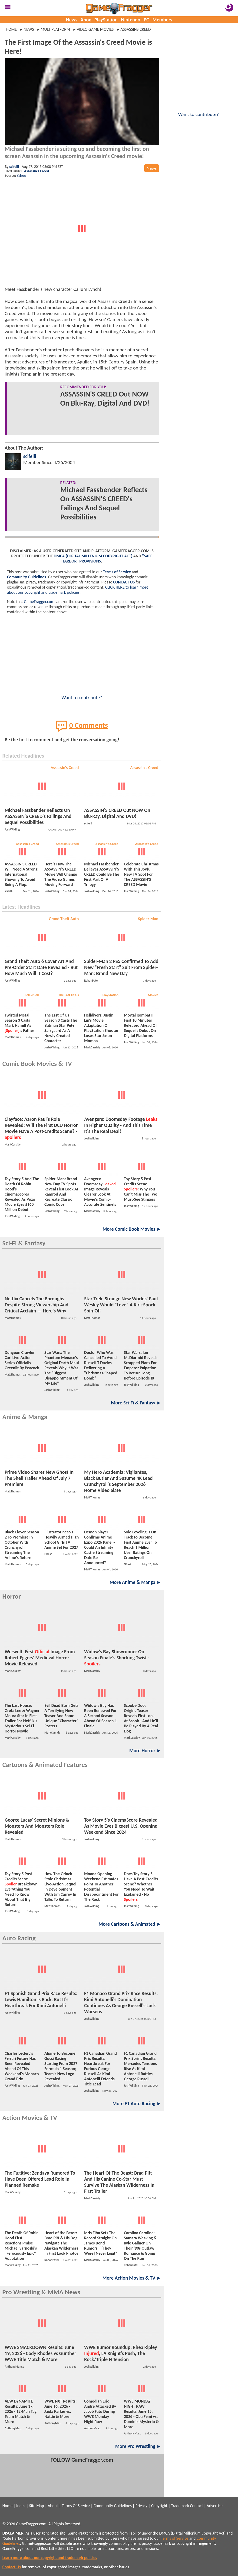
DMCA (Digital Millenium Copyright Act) (93, 556)
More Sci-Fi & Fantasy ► (136, 1403)
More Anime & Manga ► (135, 1582)
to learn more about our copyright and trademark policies (78, 590)
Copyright (159, 2505)
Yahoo (21, 175)
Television (32, 995)
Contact (196, 2505)
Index (20, 2505)
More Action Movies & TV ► (131, 2278)
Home (11, 29)
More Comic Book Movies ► (131, 1229)
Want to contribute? (82, 694)
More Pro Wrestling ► (138, 2446)
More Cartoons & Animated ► (130, 1924)
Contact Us (11, 2566)
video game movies (95, 29)
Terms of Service (117, 571)
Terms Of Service (76, 2505)
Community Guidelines (26, 577)
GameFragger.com (39, 601)
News (71, 20)
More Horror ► (145, 1751)
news (28, 29)
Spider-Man (148, 918)
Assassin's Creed (36, 171)
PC (146, 20)
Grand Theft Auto (64, 918)
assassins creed (135, 29)
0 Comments (82, 726)
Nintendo (130, 20)
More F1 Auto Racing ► (136, 2104)
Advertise (214, 2505)
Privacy (141, 2505)
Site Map (36, 2505)
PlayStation (106, 20)
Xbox (86, 20)
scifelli (14, 166)
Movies (153, 995)
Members (162, 20)
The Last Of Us (69, 995)
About (53, 2505)
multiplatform (55, 29)
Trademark (180, 2505)
